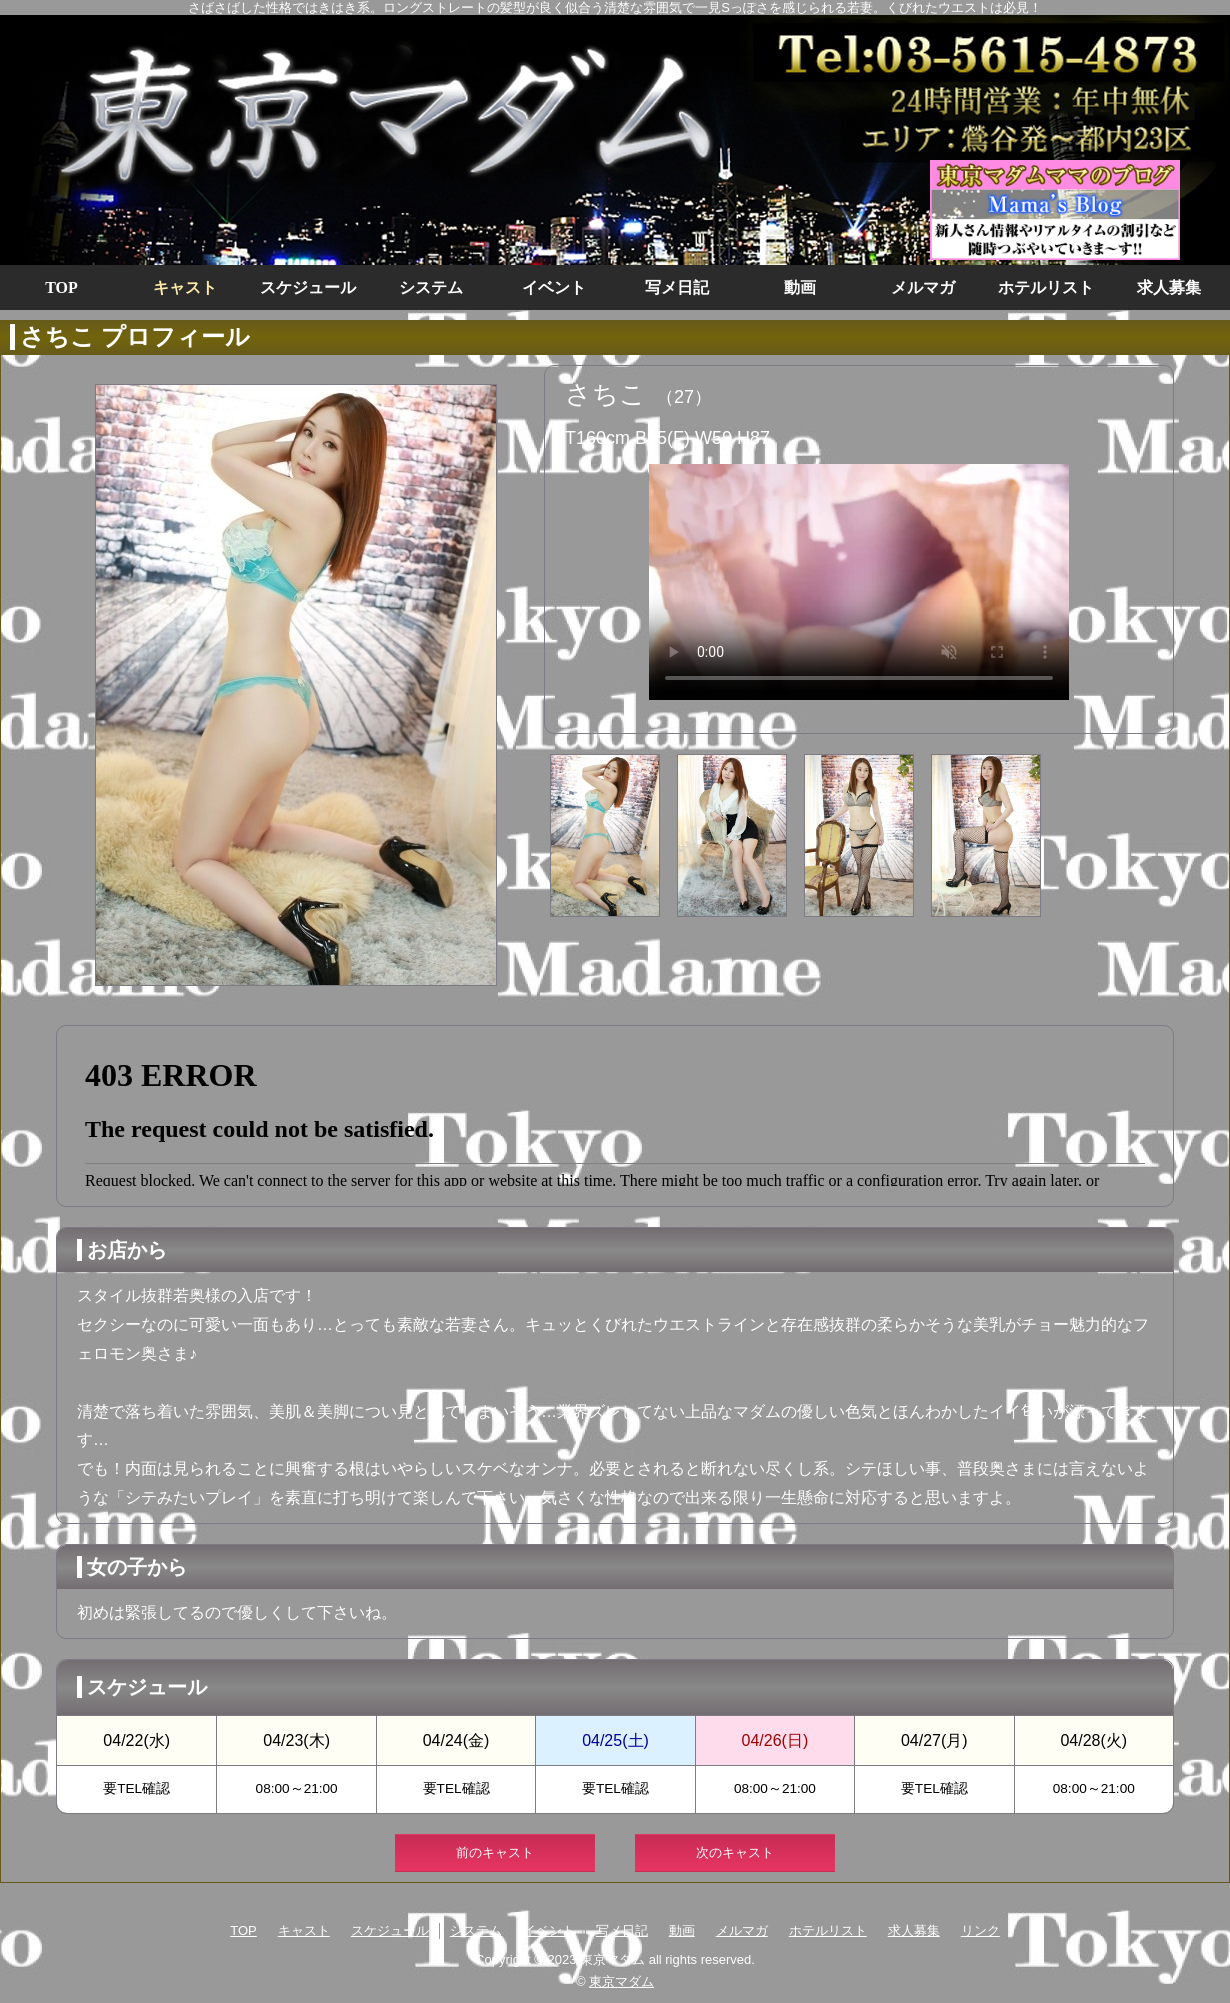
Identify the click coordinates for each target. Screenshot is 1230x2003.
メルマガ (923, 287)
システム (431, 287)
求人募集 (1169, 287)
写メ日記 (677, 287)
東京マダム (621, 1981)
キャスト (185, 287)
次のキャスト (735, 1852)
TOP (61, 287)
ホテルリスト (1046, 287)
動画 (800, 287)
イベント (554, 287)
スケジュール (308, 287)
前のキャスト (495, 1852)
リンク (980, 1930)
